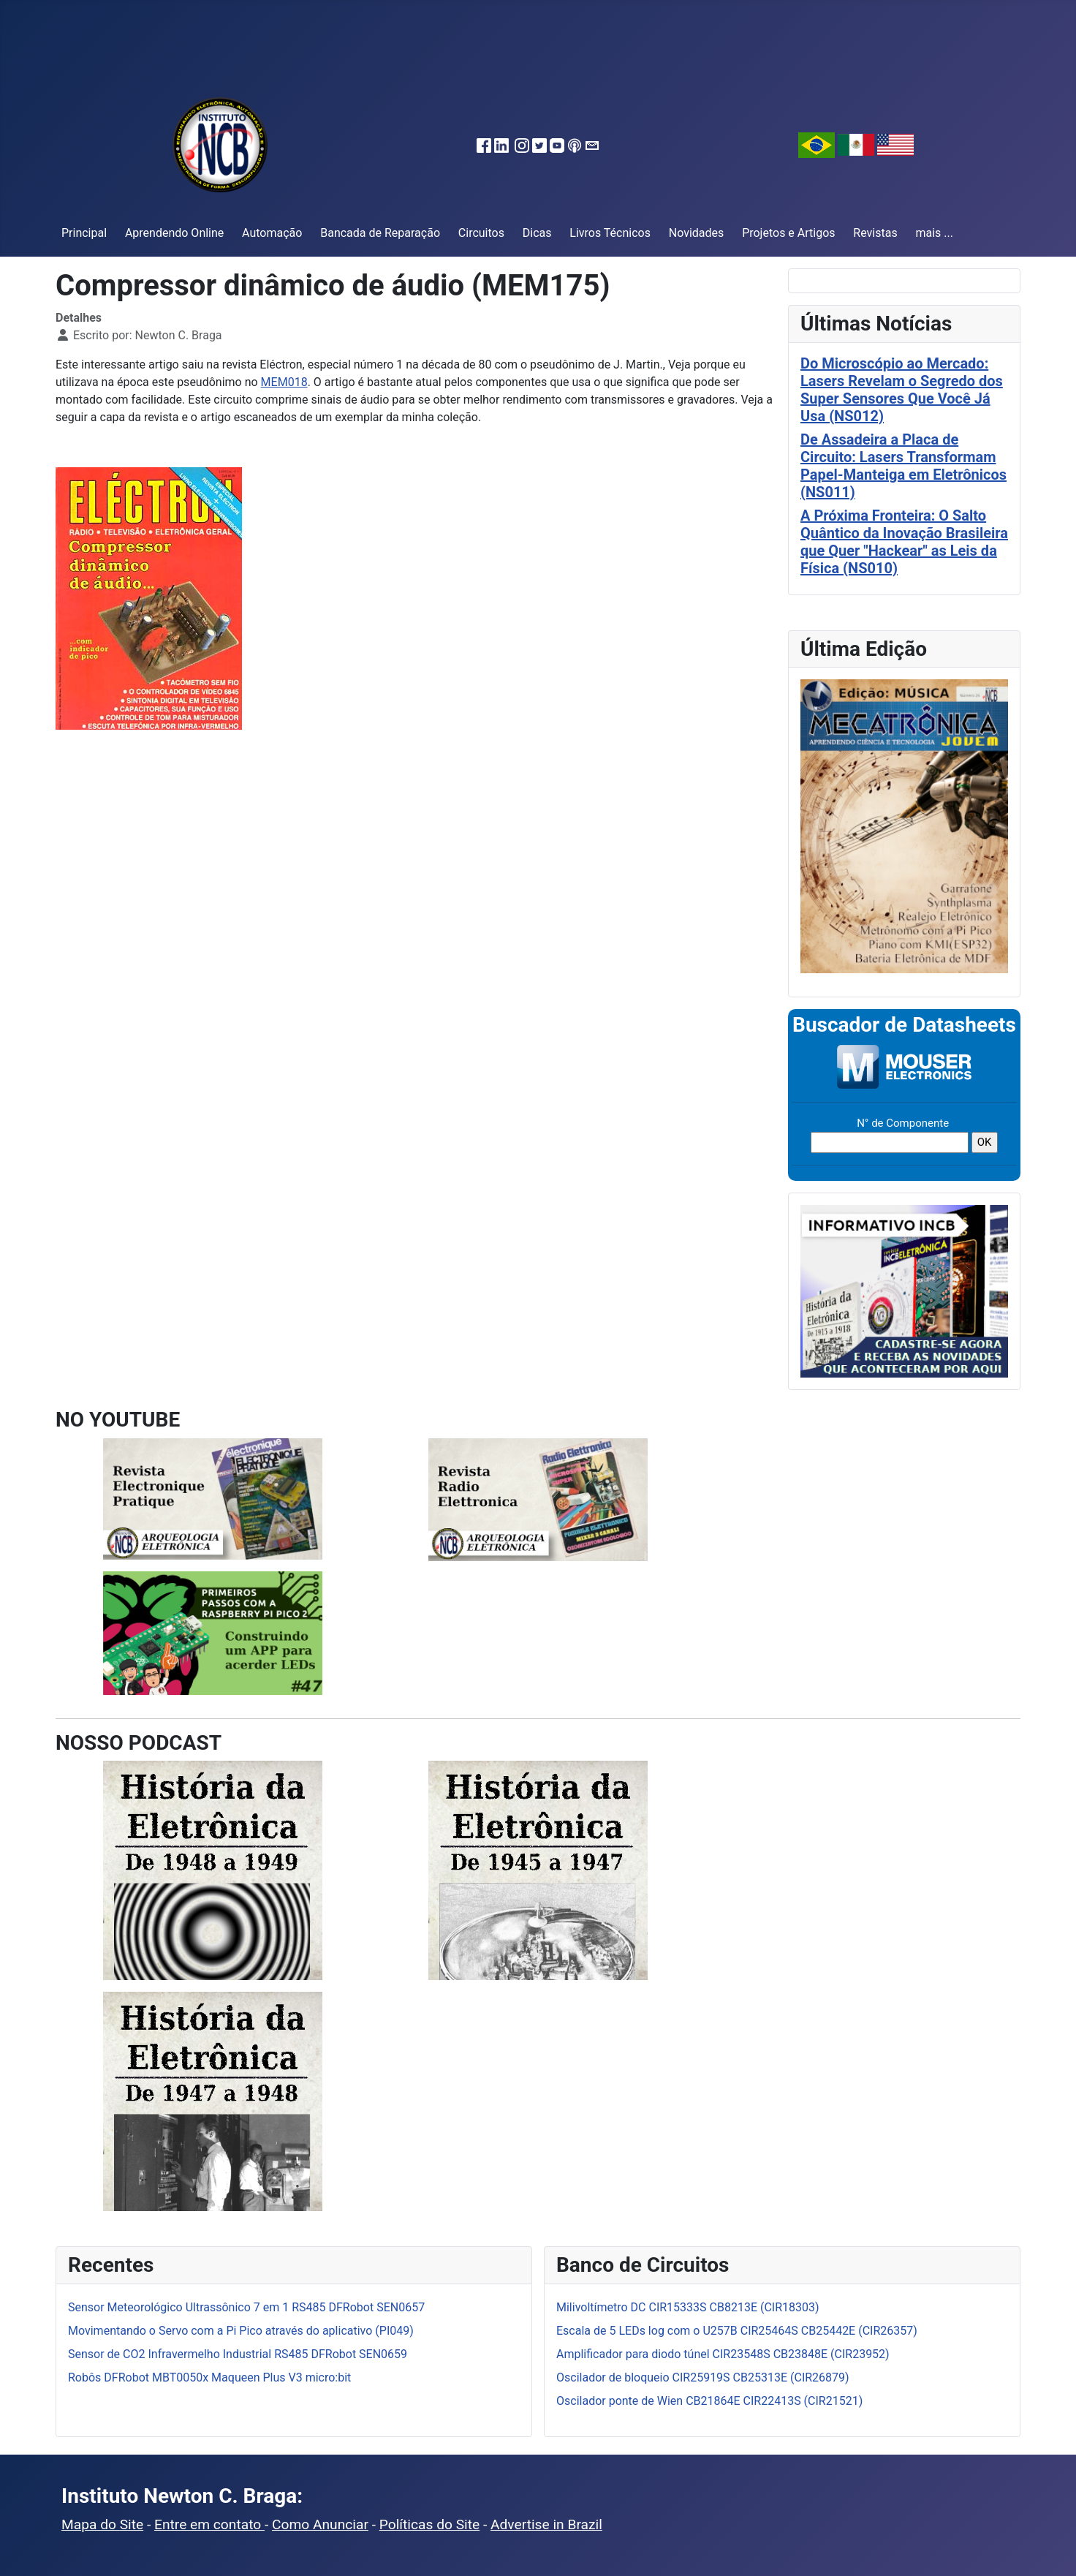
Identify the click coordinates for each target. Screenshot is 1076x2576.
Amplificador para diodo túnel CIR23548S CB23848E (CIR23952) (723, 2354)
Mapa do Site (102, 2524)
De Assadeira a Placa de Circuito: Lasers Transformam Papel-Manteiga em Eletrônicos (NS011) (903, 466)
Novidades (696, 233)
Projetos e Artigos (788, 233)
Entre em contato (209, 2524)
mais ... (934, 233)
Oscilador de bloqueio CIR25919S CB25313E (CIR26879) (702, 2377)
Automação (272, 233)
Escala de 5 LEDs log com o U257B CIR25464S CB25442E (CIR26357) (736, 2331)
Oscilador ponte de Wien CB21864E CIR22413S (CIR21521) (709, 2401)
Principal (84, 233)
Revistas (875, 233)
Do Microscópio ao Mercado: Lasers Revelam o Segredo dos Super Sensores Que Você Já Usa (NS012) (901, 390)
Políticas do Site (429, 2524)
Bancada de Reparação (380, 233)
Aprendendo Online (174, 233)
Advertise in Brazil (546, 2524)
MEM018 (284, 382)
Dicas (537, 233)
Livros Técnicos (610, 233)
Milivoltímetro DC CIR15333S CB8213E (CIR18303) (687, 2307)
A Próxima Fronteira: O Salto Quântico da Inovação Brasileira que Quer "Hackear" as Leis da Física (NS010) (904, 542)
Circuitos (481, 233)
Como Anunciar (320, 2524)
